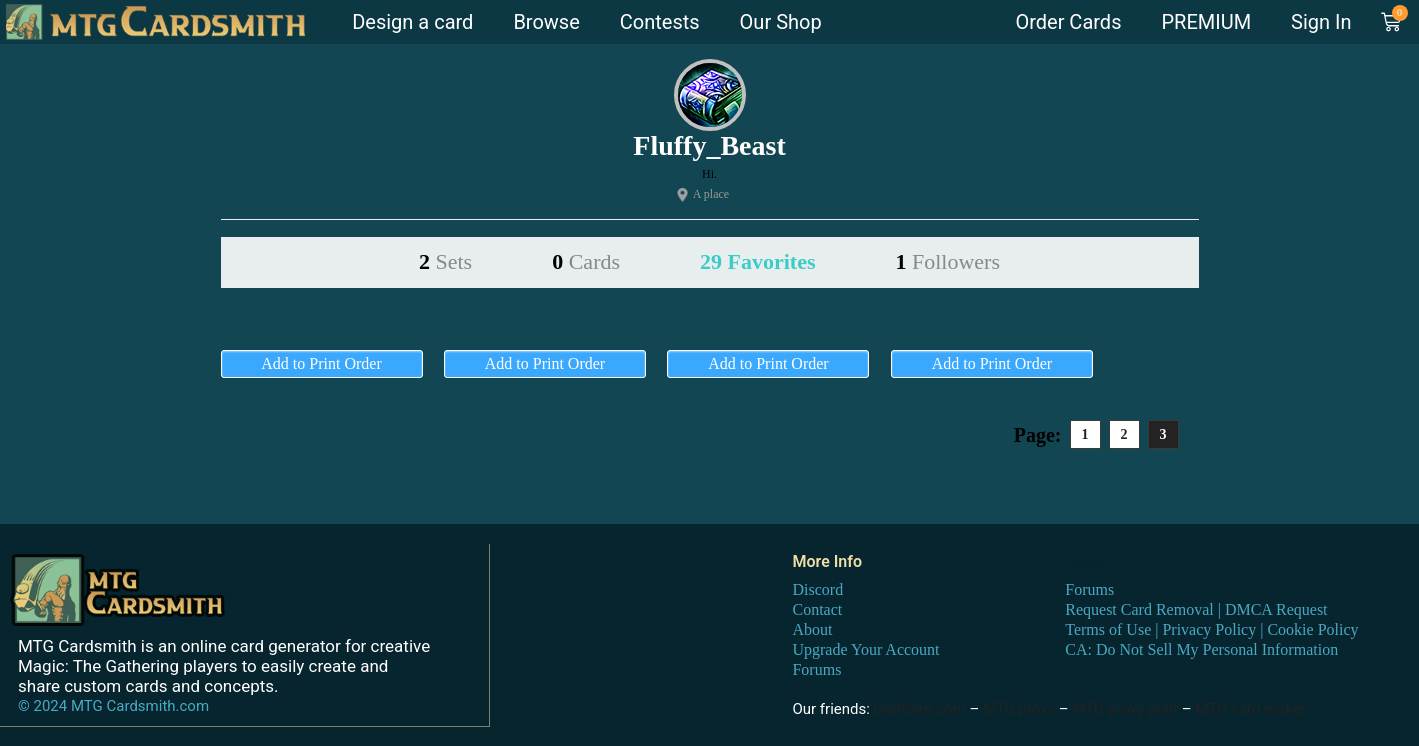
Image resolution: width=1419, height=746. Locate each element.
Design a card (412, 22)
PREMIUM (1206, 22)
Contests (660, 22)
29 (757, 261)
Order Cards (1068, 22)
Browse (546, 22)
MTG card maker (1250, 708)
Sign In (1321, 22)
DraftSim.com (920, 708)
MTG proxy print (1125, 708)
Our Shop (781, 22)
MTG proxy (1019, 708)
